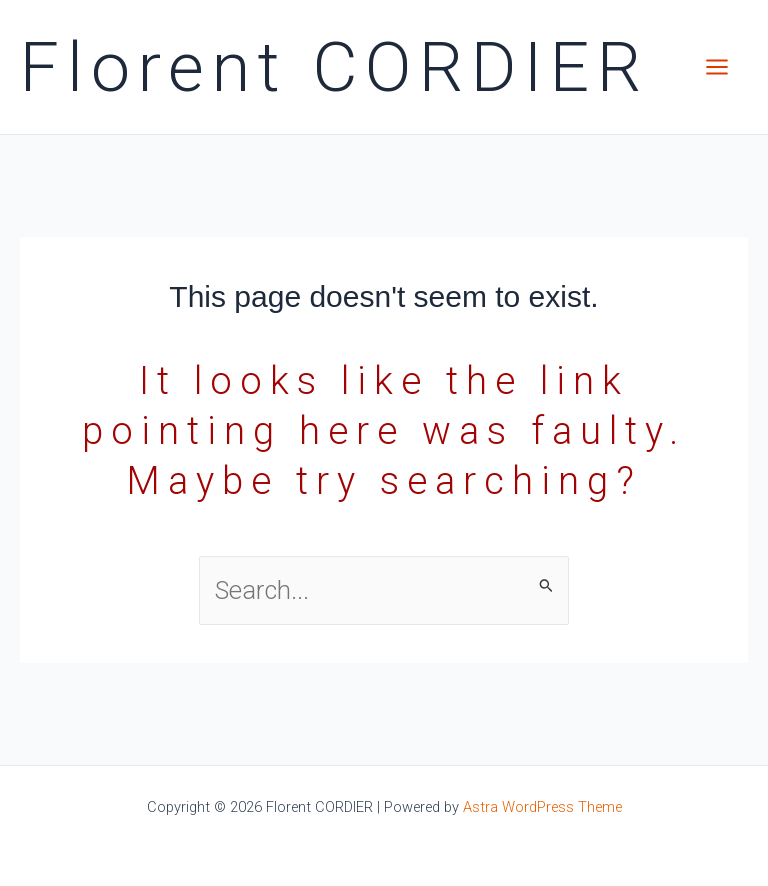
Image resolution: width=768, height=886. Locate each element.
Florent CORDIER (334, 67)
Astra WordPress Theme (542, 807)
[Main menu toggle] (717, 67)
